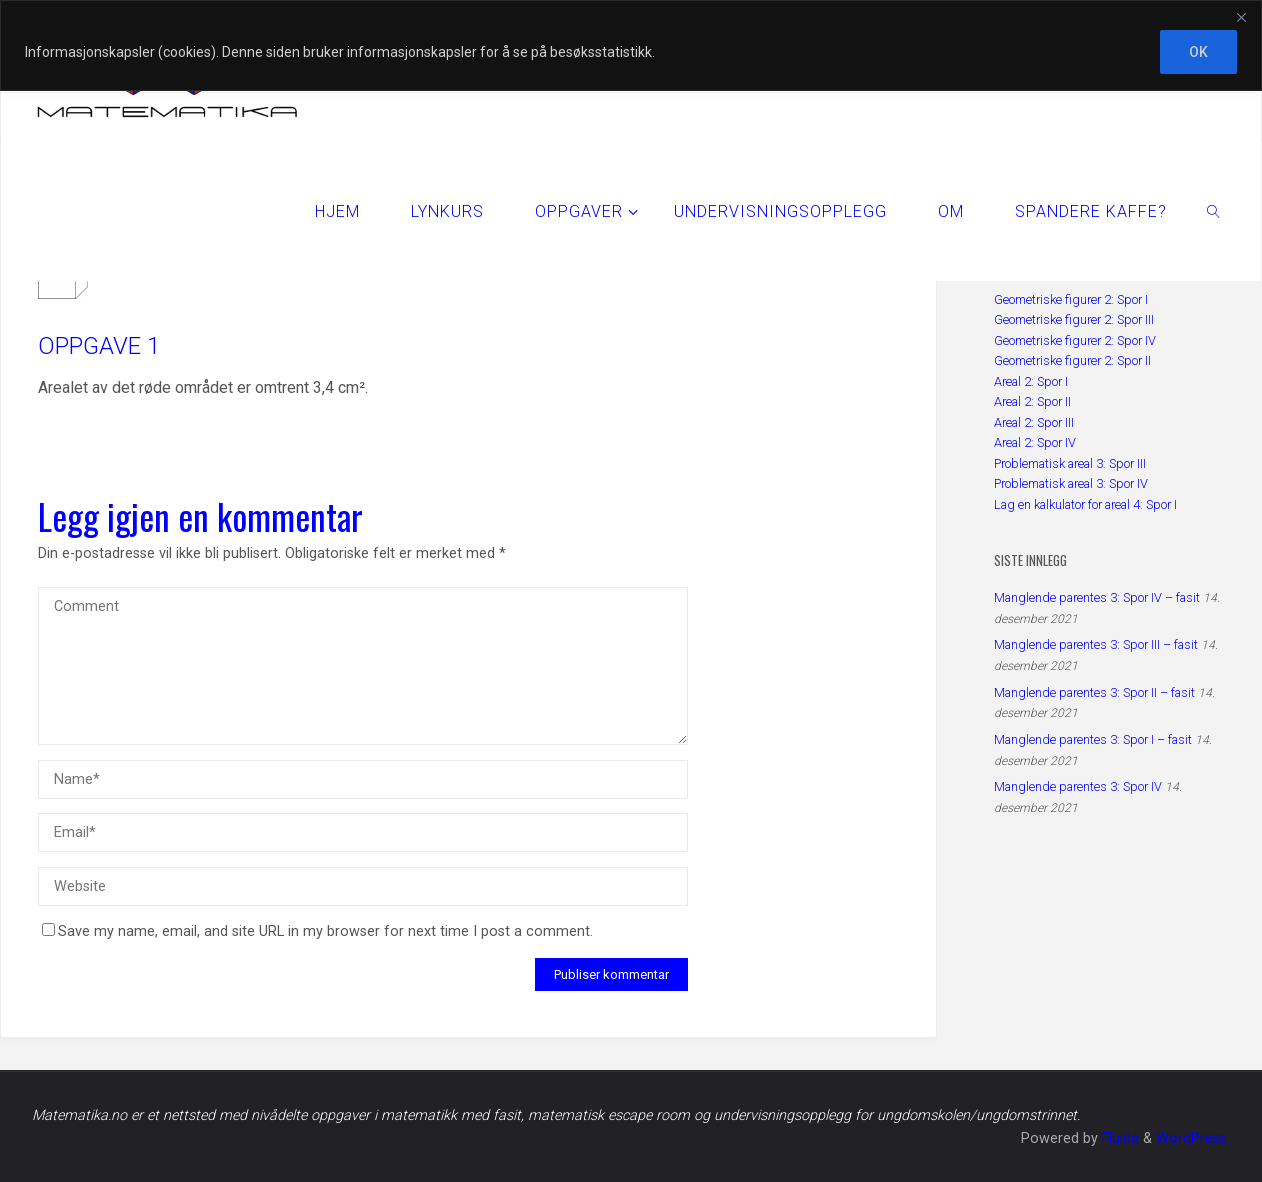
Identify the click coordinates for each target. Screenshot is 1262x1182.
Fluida (1118, 1138)
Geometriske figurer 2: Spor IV (1075, 340)
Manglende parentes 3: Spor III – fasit (1096, 644)
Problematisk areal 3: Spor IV (1071, 483)
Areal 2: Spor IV (1035, 442)
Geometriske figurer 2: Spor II (1072, 360)
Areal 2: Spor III (1034, 422)
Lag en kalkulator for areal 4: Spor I (1085, 504)
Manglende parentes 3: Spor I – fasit (1093, 739)
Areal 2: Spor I (1031, 381)
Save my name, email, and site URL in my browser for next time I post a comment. (317, 931)
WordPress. (1193, 1138)
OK (1198, 52)
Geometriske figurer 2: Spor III (1074, 319)
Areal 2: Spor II (1032, 401)
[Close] (1241, 17)
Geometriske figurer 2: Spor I (1071, 299)
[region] (631, 45)
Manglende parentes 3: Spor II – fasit (1094, 692)
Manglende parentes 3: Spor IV (1078, 786)
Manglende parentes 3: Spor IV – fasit (1097, 597)
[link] (1214, 211)
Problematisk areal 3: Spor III (1070, 463)
